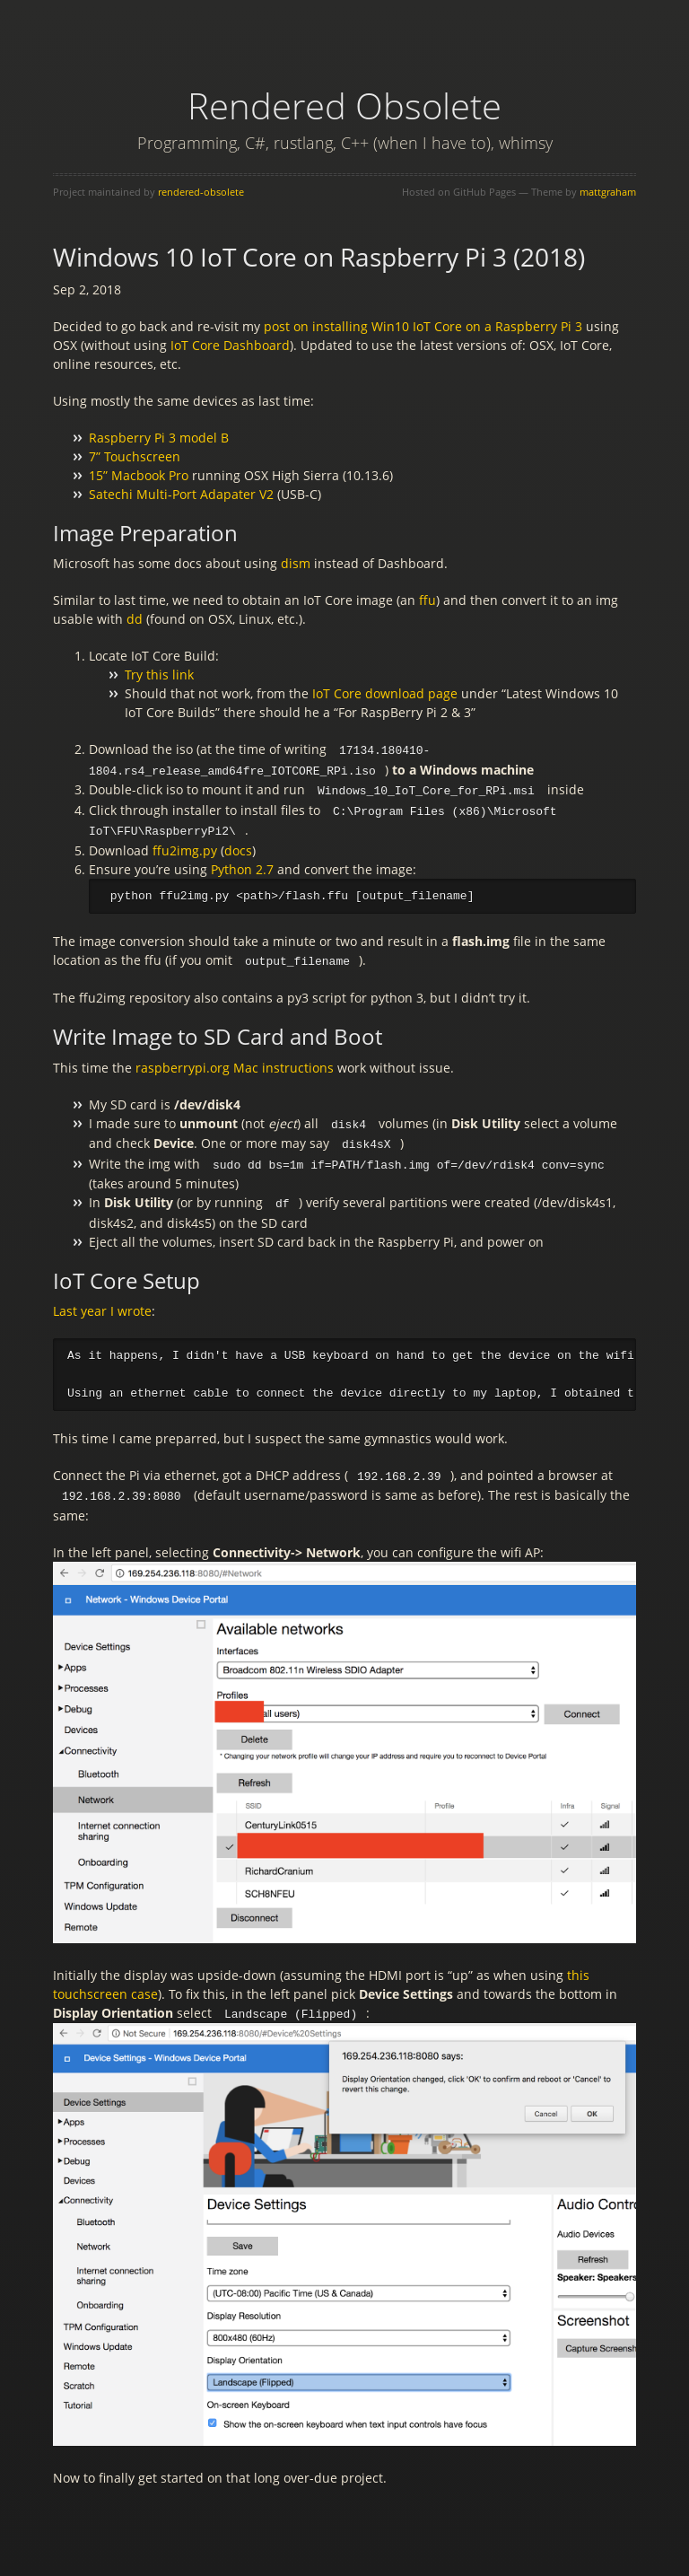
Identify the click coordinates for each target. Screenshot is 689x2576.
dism (295, 563)
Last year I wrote (102, 1301)
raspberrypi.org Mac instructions (234, 1062)
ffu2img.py (185, 845)
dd (134, 618)
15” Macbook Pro (138, 475)
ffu (427, 600)
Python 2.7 (242, 864)
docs (238, 845)
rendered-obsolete (201, 191)
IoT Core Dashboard (230, 345)
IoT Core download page (385, 693)
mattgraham (608, 191)
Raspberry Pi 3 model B (159, 437)
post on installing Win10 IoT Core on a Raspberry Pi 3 (423, 326)
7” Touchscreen (134, 456)
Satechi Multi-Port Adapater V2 (181, 494)
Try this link (159, 674)
